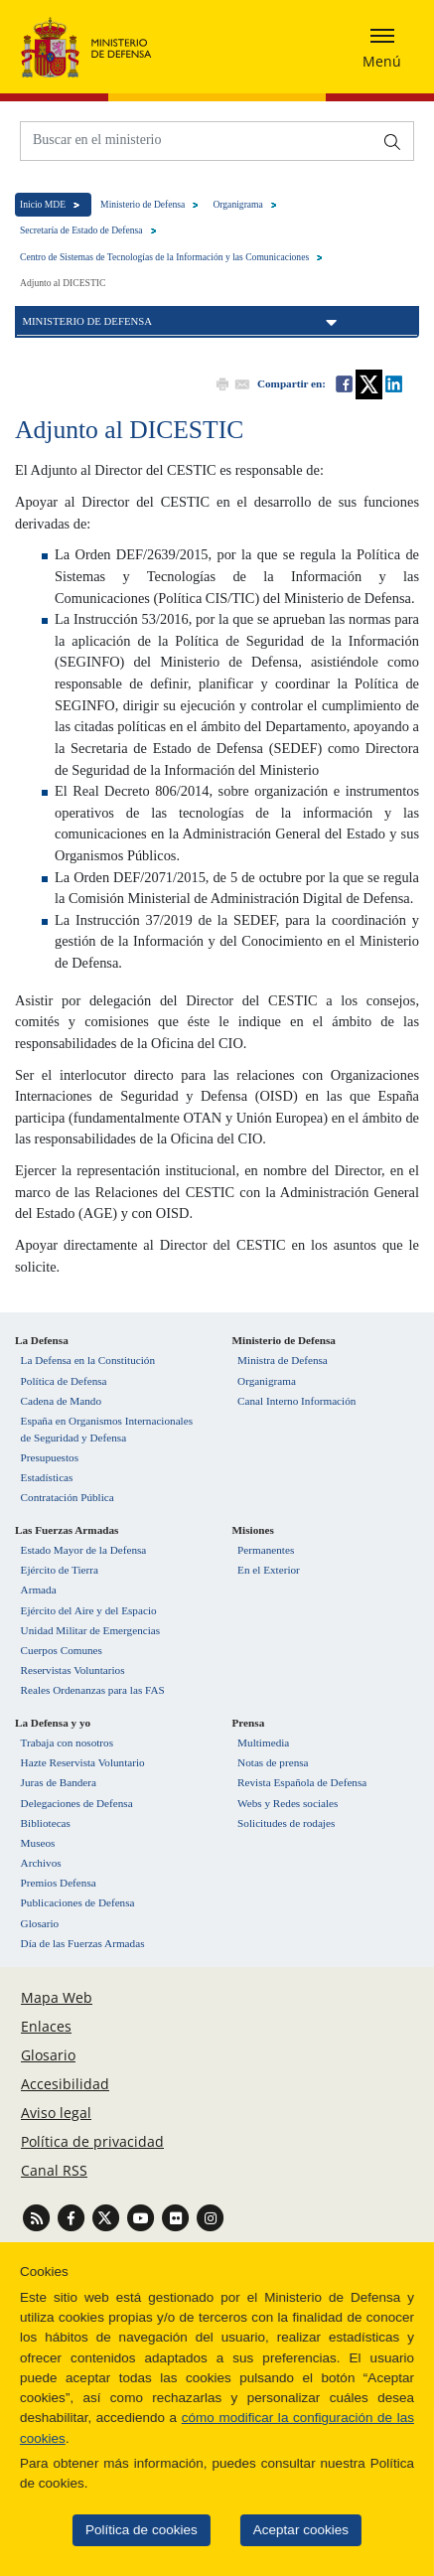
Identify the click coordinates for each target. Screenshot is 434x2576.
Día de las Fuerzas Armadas (83, 1943)
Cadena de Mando (61, 1401)
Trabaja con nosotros (67, 1742)
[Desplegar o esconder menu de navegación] (382, 46)
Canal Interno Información (296, 1401)
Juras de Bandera (58, 1782)
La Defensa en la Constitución (88, 1360)
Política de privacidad (92, 2141)
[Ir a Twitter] (107, 2216)
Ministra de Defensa (282, 1360)
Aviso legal (56, 2112)
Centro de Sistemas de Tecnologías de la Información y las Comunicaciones (161, 256)
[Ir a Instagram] (210, 2216)
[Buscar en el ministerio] (196, 139)
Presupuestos (49, 1457)
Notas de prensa (272, 1762)
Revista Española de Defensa (301, 1782)
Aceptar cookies (286, 2529)
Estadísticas (47, 1477)
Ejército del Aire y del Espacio (89, 1610)
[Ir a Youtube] (142, 2216)
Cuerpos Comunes (61, 1650)
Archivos (41, 1863)
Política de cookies (127, 2529)
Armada (39, 1589)
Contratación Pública (67, 1497)
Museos (38, 1843)
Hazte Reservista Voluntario (83, 1762)
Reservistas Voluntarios (73, 1670)
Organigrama (234, 204)
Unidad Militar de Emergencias (91, 1630)
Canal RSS (54, 2170)
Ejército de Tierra (59, 1570)
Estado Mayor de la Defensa (84, 1550)
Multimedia (263, 1742)
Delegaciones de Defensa (77, 1803)
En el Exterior (268, 1570)
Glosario (40, 1923)
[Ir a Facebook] (73, 2216)
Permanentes (265, 1550)
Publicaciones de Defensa (78, 1902)
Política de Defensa (64, 1381)
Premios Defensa (58, 1883)
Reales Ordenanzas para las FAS (93, 1690)
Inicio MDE (40, 204)
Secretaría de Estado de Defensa (78, 230)
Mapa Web (56, 1997)
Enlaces (46, 2026)
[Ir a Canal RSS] (38, 2216)
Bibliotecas (46, 1823)
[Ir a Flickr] (177, 2216)
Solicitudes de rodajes (286, 1823)
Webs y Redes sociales (287, 1803)
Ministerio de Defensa (139, 204)
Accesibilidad (65, 2083)
